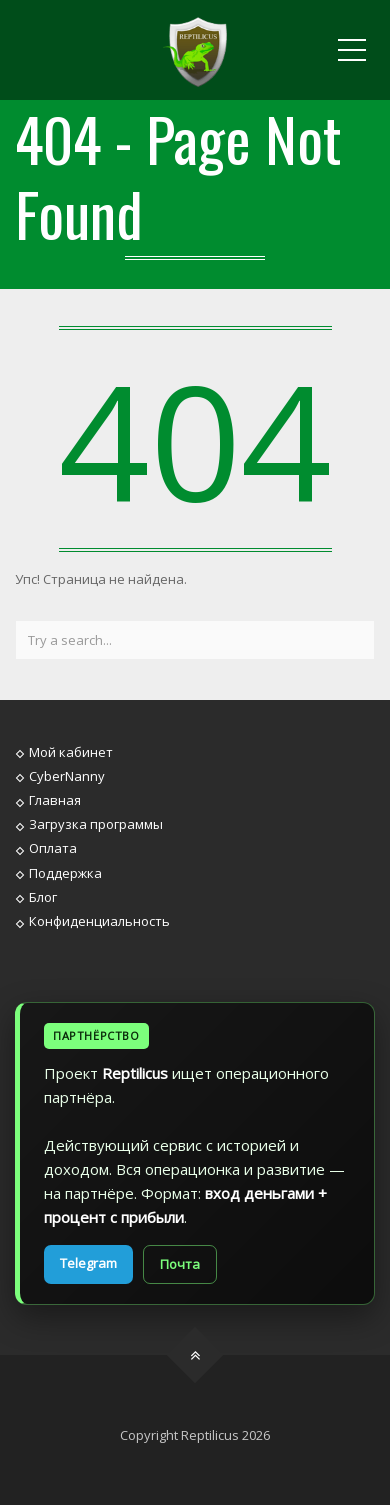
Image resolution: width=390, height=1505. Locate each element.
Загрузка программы (96, 824)
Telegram (88, 1263)
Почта (180, 1264)
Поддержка (65, 872)
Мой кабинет (71, 751)
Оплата (53, 848)
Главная (55, 800)
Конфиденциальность (99, 921)
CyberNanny (67, 776)
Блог (43, 897)
